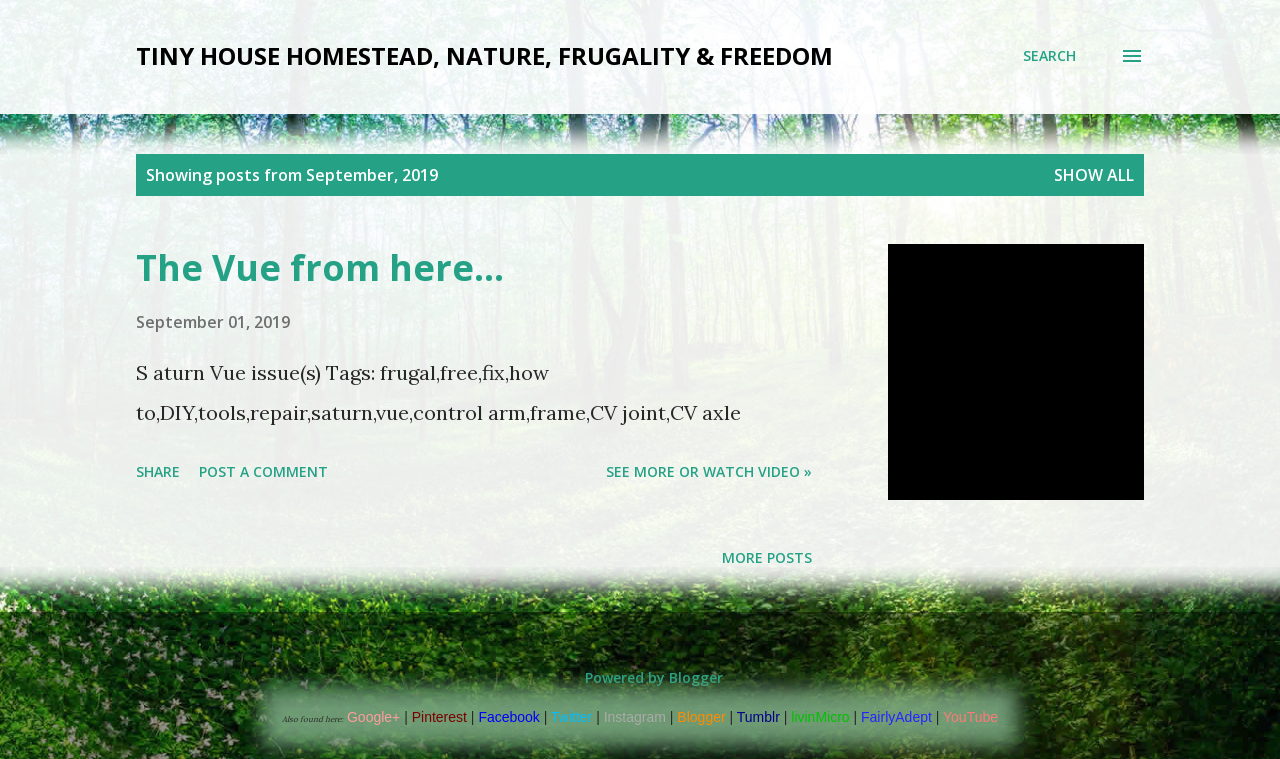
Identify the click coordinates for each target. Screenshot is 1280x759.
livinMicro (820, 717)
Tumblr (758, 717)
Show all (1094, 175)
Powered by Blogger (640, 677)
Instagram (635, 717)
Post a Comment (263, 471)
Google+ (373, 717)
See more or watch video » (709, 471)
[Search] (1049, 56)
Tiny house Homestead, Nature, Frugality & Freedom (484, 55)
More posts (767, 557)
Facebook (508, 717)
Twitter (571, 717)
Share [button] (158, 471)
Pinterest (439, 717)
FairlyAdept (896, 717)
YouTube (970, 717)
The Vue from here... (320, 267)
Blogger (701, 717)
